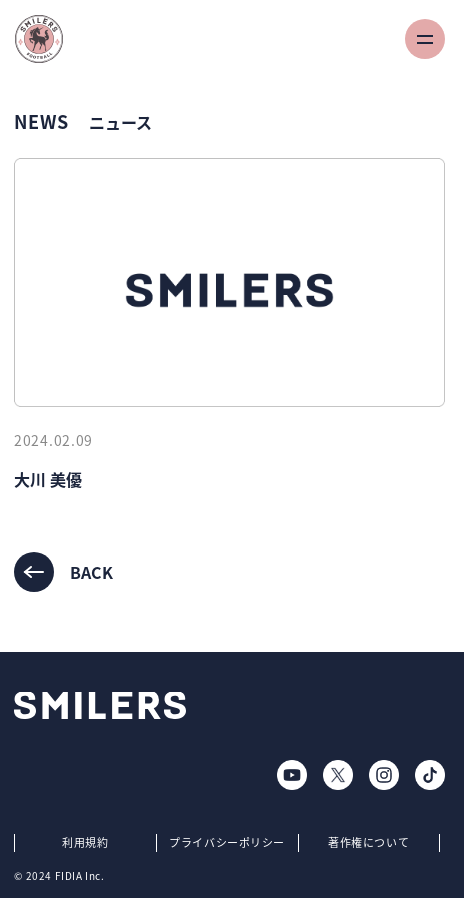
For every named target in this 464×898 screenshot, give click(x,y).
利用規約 (85, 842)
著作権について (368, 842)
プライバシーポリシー (227, 842)
